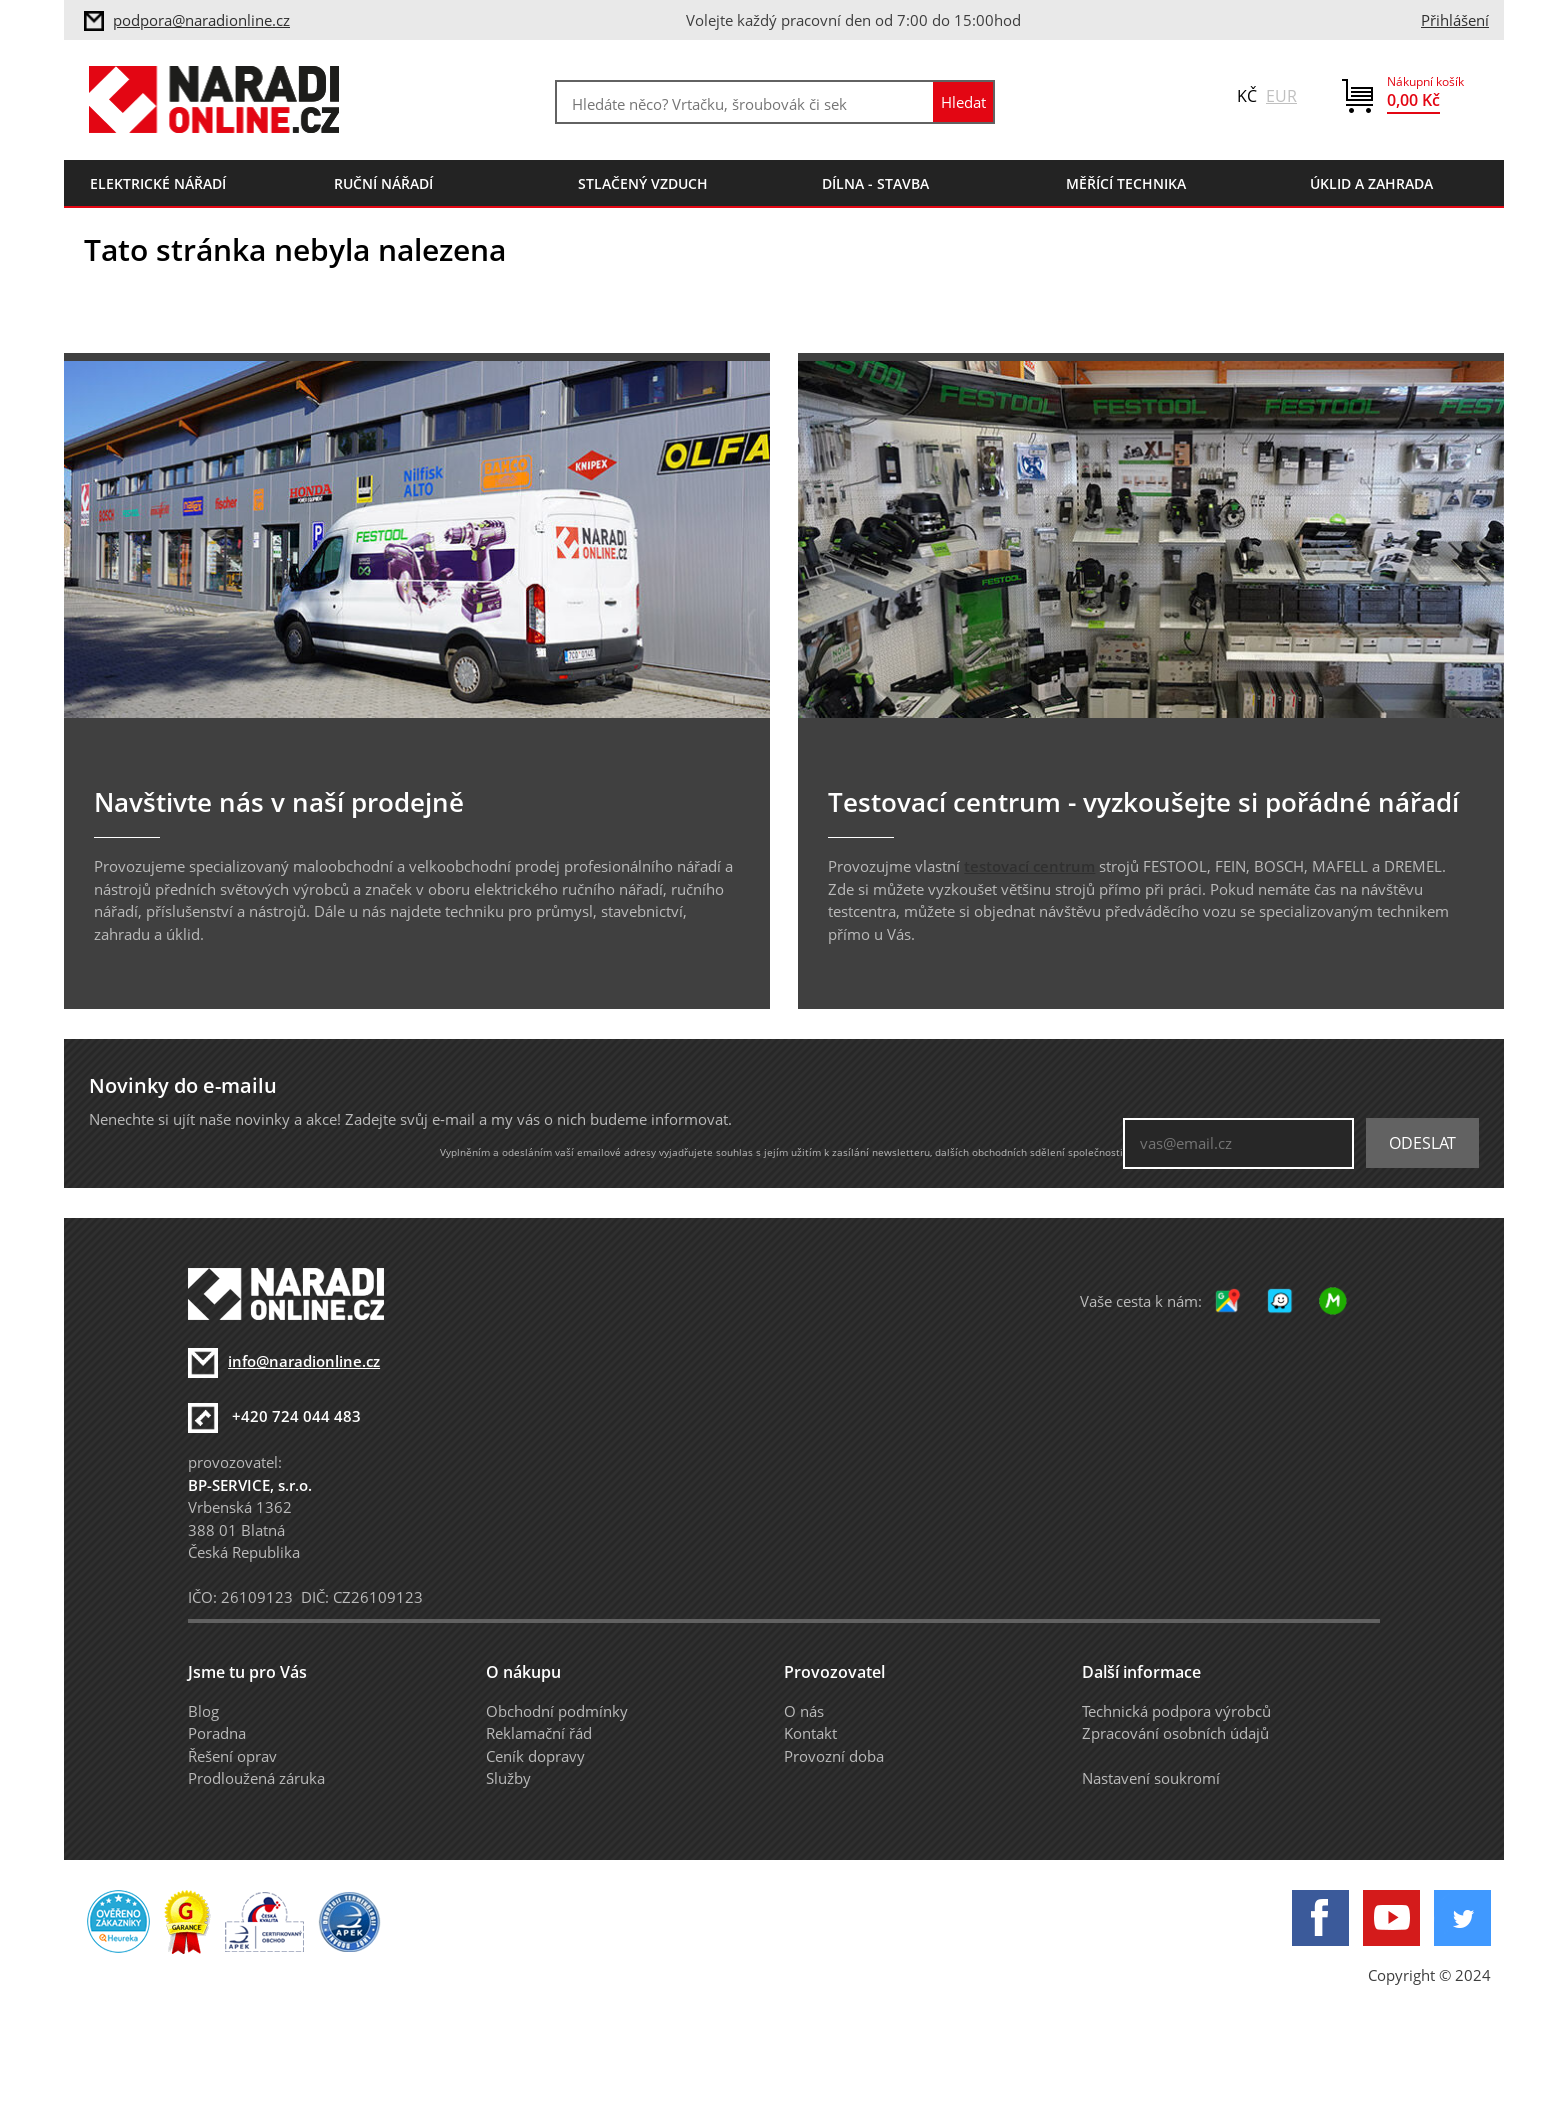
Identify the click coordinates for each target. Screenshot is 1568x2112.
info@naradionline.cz (304, 1361)
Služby (508, 1778)
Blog (203, 1711)
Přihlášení (1455, 20)
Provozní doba (834, 1756)
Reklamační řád (539, 1733)
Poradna (217, 1733)
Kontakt (810, 1733)
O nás (804, 1711)
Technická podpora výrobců (1176, 1711)
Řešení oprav (232, 1756)
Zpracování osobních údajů (1175, 1733)
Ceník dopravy (535, 1756)
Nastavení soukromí (1151, 1778)
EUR (1281, 96)
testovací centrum (1029, 866)
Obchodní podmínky (557, 1711)
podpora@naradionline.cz (201, 20)
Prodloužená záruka (256, 1778)
